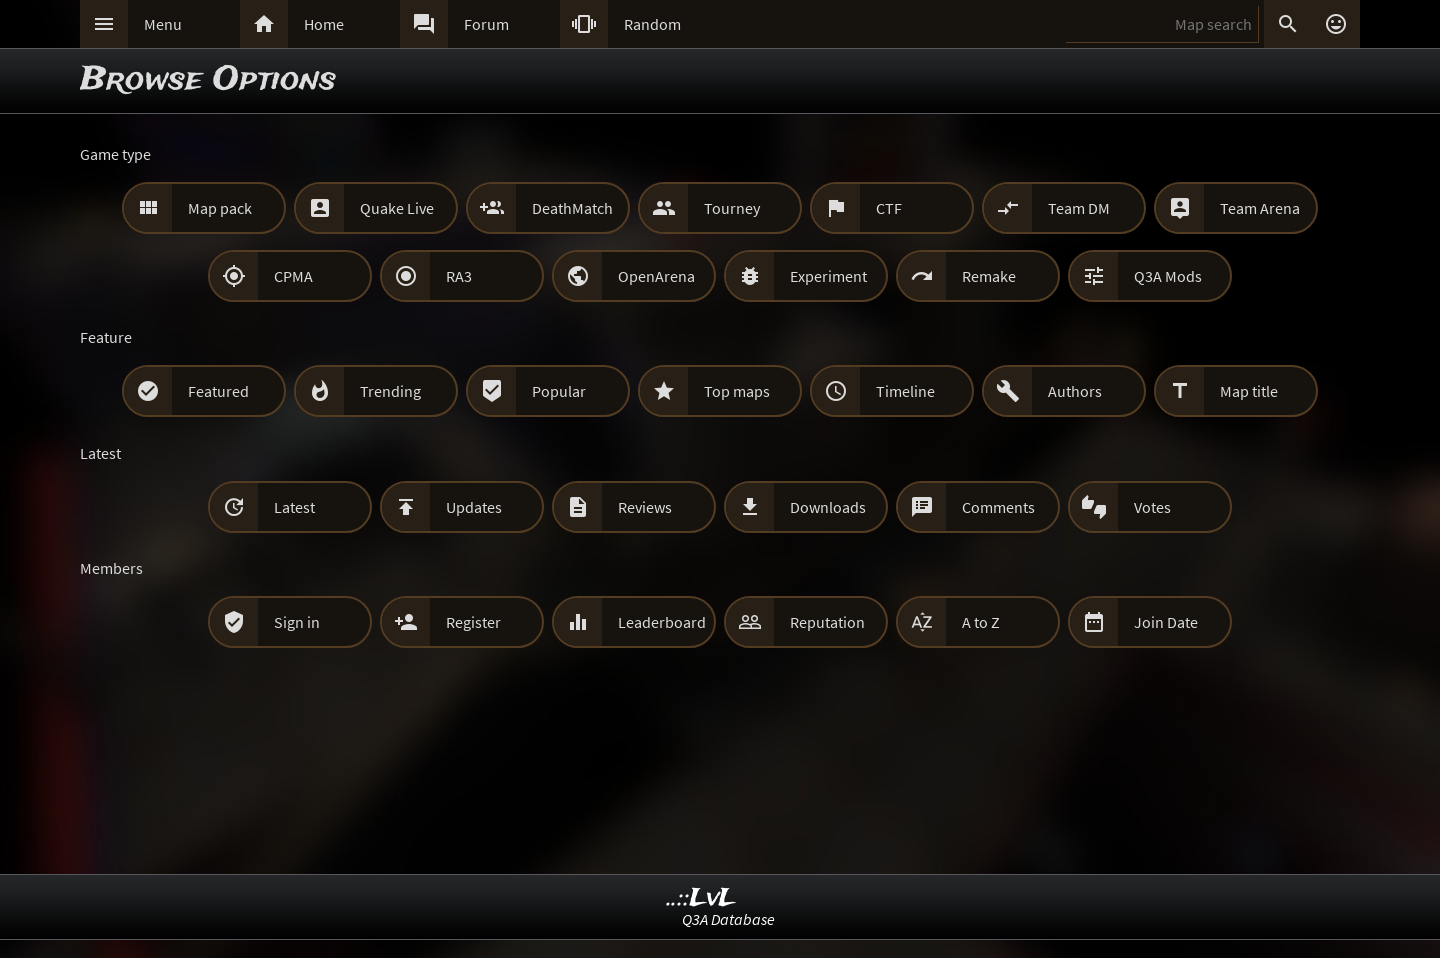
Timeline (905, 391)
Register (473, 622)
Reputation (827, 622)
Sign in (297, 622)
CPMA (293, 276)
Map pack (220, 208)
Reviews (645, 507)
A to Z (981, 622)
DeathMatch (572, 208)
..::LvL (701, 898)
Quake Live (397, 208)
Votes (1152, 507)
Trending (390, 391)
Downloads (828, 507)
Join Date (1166, 622)
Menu (163, 24)
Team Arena (1260, 208)
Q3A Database (728, 919)
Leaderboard (662, 622)
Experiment (828, 276)
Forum (486, 24)
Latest (294, 507)
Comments (998, 507)
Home (324, 24)
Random (652, 24)
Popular (559, 391)
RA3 (459, 276)
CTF (889, 208)
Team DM (1079, 208)
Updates (474, 507)
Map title (1249, 391)
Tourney (732, 208)
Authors (1075, 391)
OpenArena (656, 276)
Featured (218, 391)
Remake (989, 276)
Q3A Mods (1168, 276)
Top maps (737, 391)
